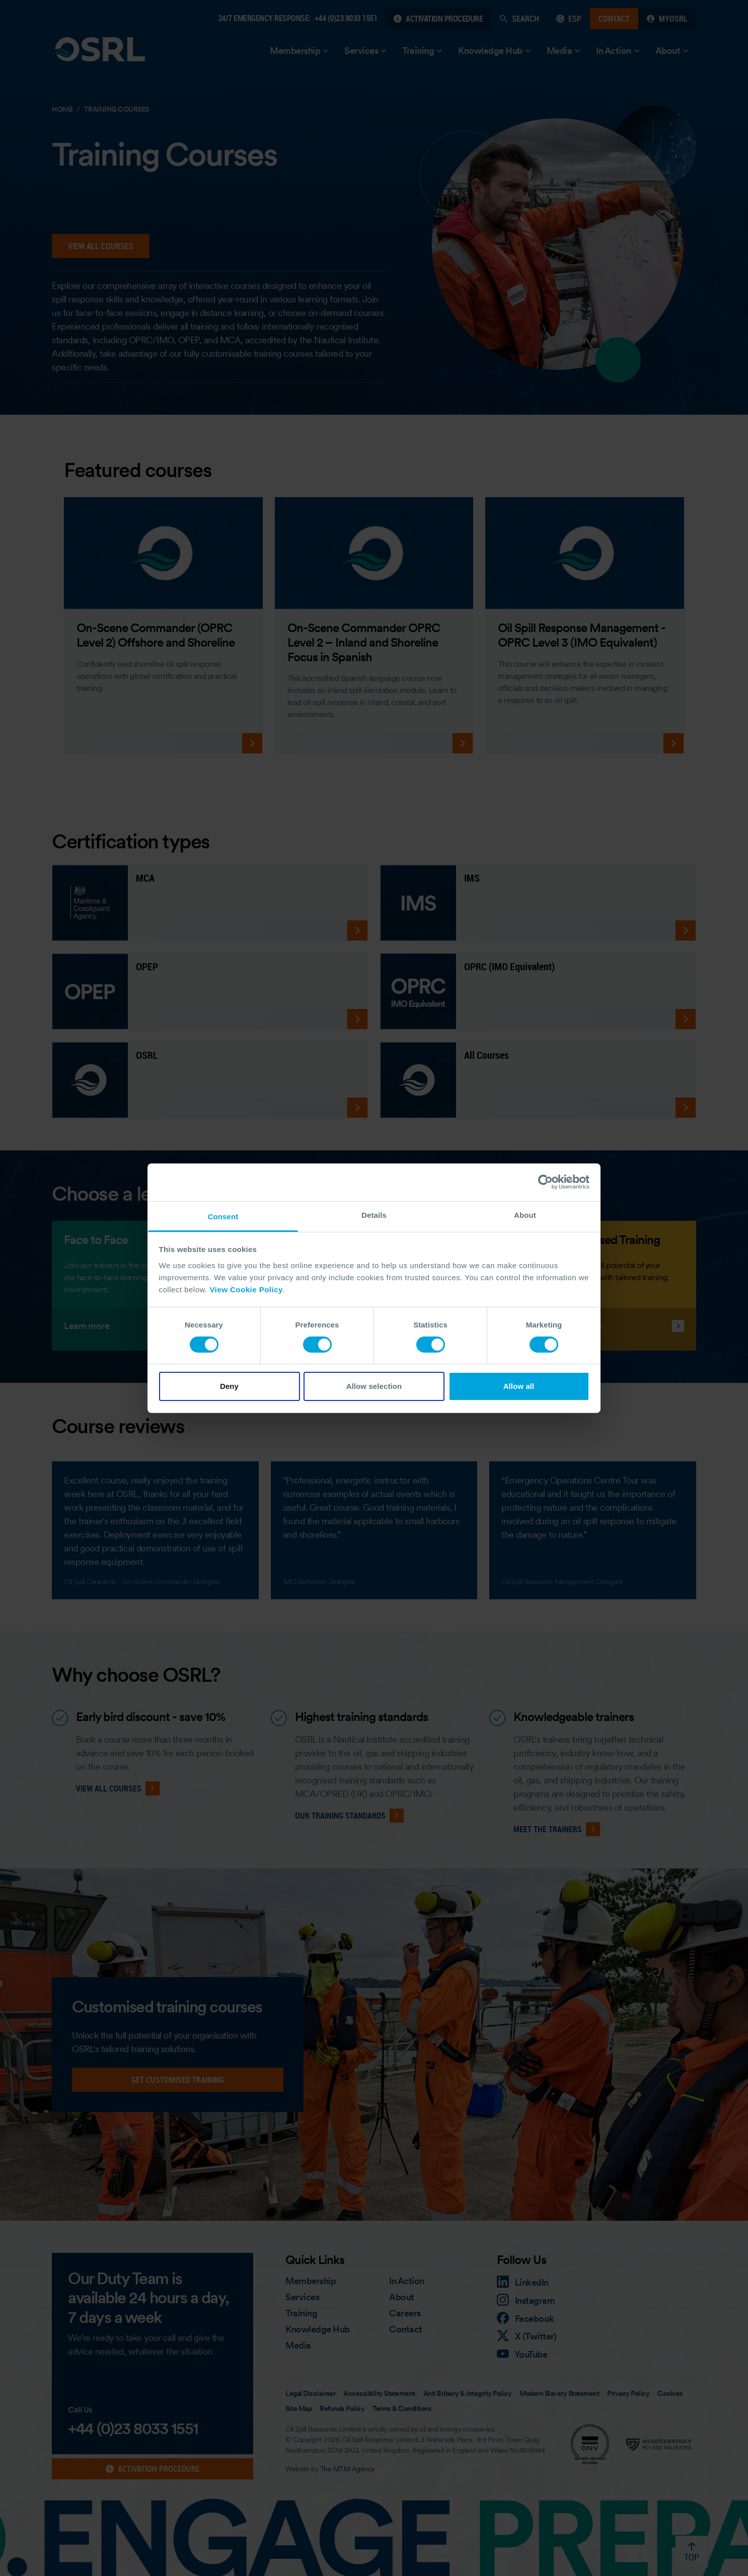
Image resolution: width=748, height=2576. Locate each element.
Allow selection (374, 1386)
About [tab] (525, 1214)
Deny (229, 1386)
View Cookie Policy (245, 1289)
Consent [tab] (223, 1216)
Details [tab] (374, 1214)
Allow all (519, 1386)
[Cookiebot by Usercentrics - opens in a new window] (545, 1182)
